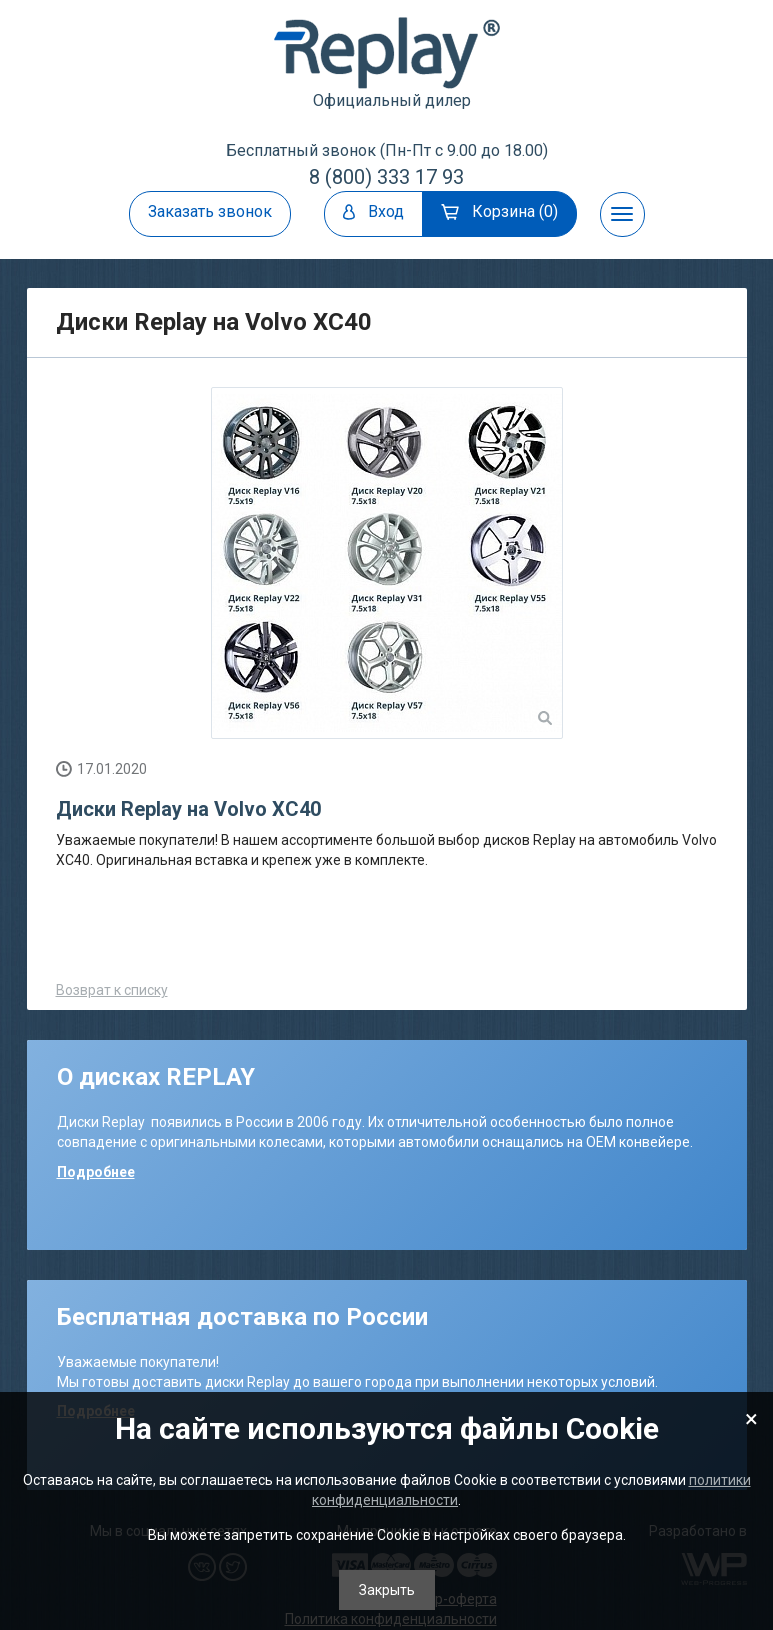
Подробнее (96, 1172)
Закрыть (387, 1590)
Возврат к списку (112, 990)
